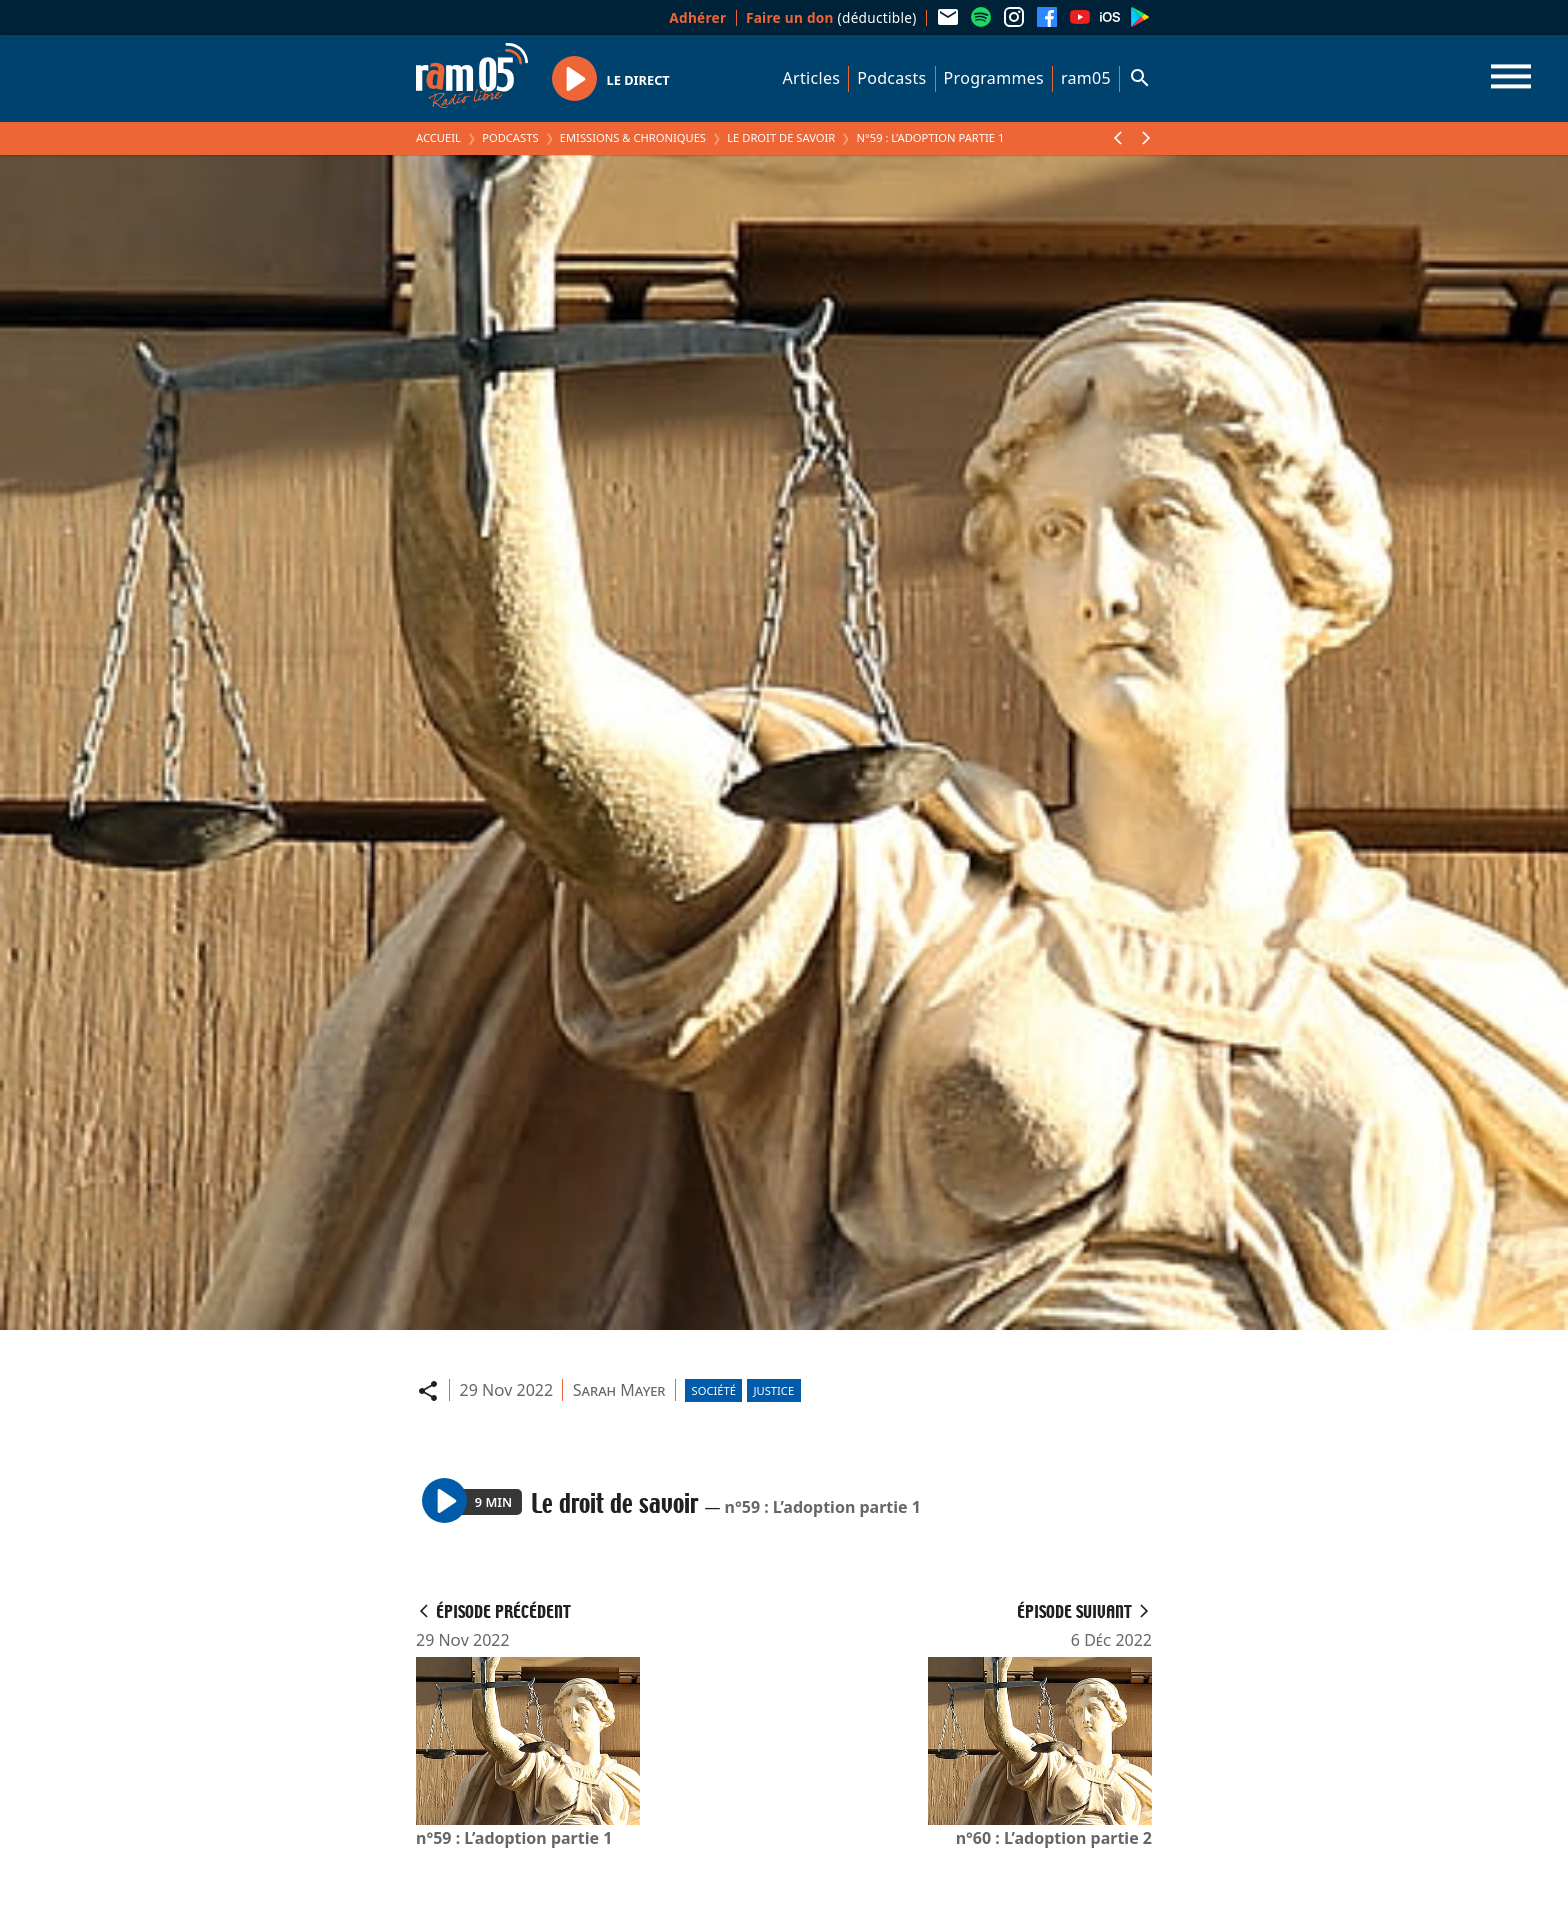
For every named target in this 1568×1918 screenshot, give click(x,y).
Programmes (994, 78)
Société (714, 1390)
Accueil (438, 137)
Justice (773, 1390)
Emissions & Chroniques (633, 137)
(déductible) (831, 17)
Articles (812, 78)
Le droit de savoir (781, 137)
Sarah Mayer (619, 1390)
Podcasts (891, 78)
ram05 (1086, 78)
